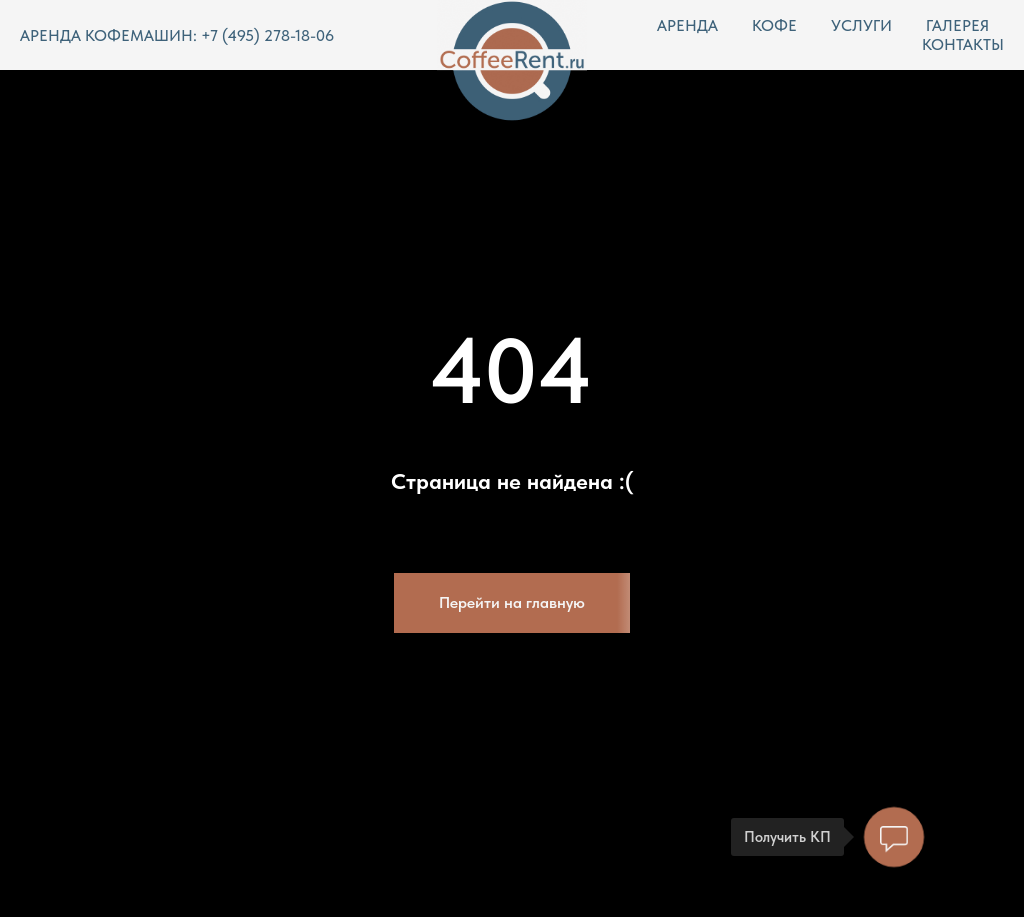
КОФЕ (774, 25)
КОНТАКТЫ (963, 44)
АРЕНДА (687, 25)
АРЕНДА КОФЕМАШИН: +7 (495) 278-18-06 (177, 35)
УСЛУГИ (861, 25)
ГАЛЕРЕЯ (957, 25)
